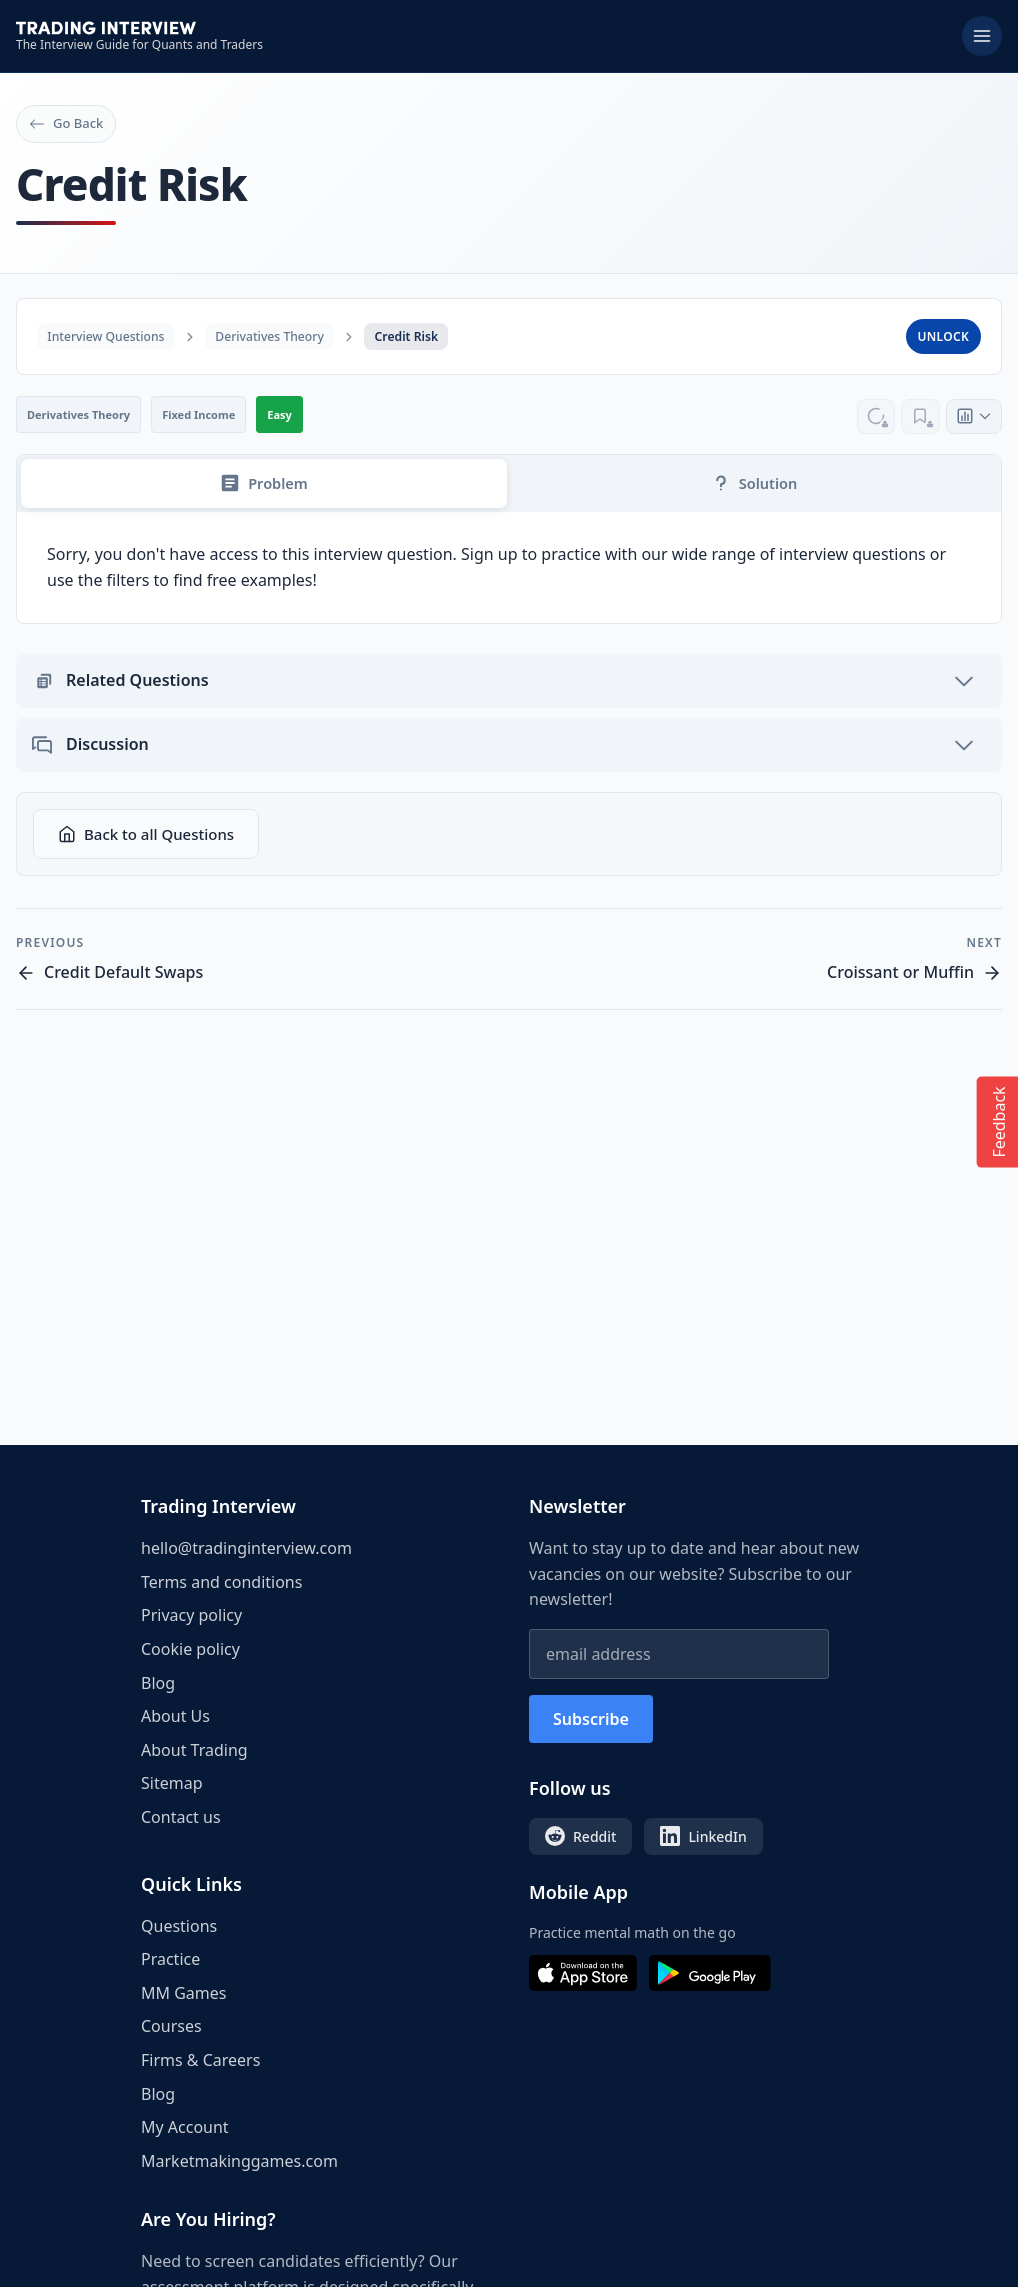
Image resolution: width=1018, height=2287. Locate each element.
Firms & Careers (200, 2060)
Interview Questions (111, 336)
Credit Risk (432, 336)
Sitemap (172, 1783)
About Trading (194, 1750)
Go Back (66, 123)
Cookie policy (190, 1649)
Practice (170, 1959)
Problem (263, 486)
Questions (179, 1926)
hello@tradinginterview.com (246, 1548)
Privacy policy (191, 1615)
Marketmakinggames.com (239, 2161)
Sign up (489, 558)
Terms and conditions (221, 1582)
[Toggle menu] (982, 36)
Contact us (181, 1817)
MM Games (183, 1993)
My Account (185, 2127)
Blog (158, 1683)
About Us (175, 1716)
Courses (171, 2026)
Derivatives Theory (286, 336)
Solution (754, 486)
